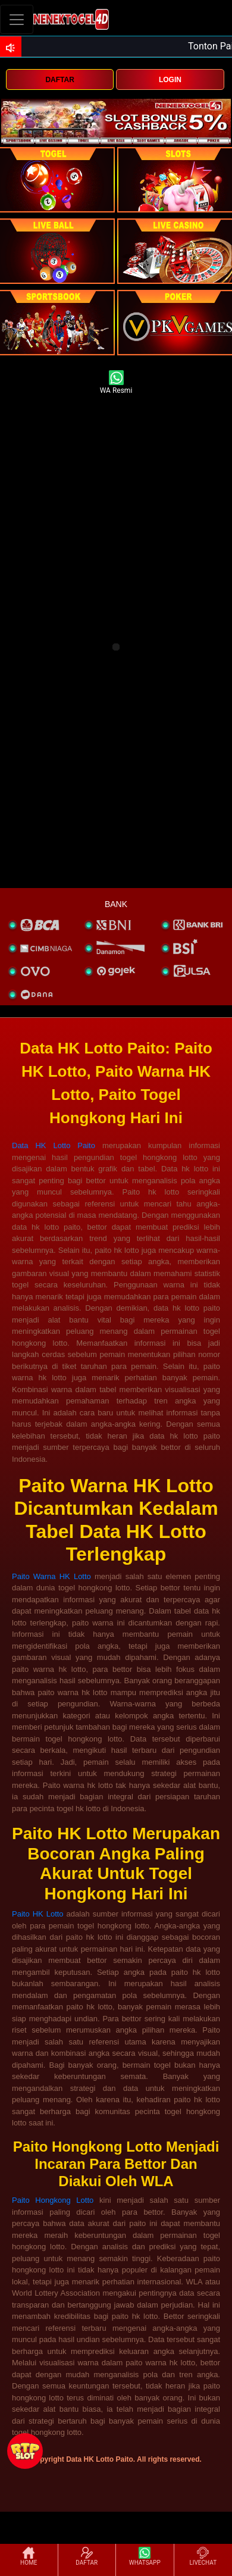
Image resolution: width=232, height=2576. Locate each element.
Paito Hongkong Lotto (52, 2200)
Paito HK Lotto (38, 1913)
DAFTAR (59, 80)
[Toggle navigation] (16, 19)
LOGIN (170, 80)
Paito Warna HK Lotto (51, 1576)
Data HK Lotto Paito (53, 1145)
